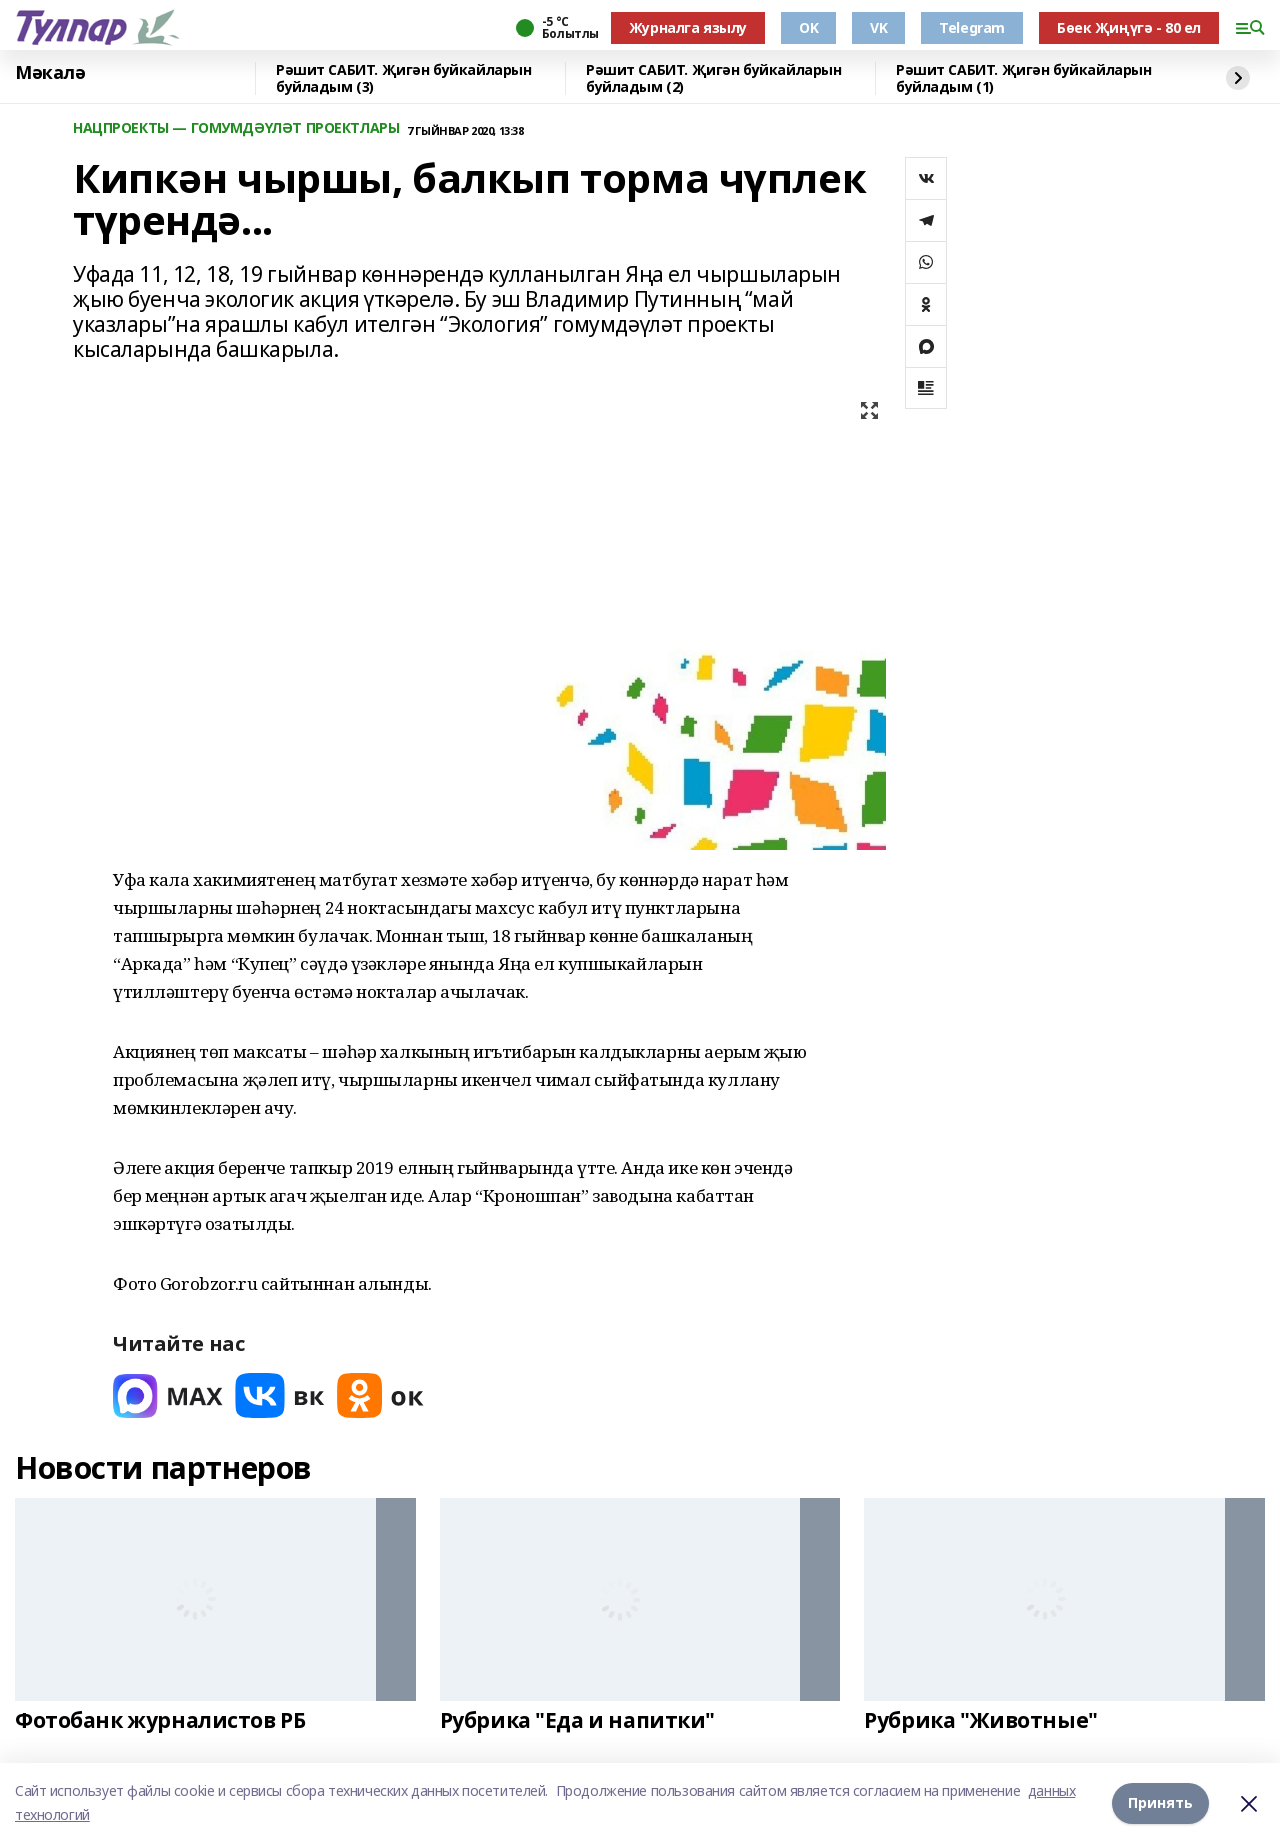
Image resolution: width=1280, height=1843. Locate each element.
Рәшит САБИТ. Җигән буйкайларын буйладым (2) (713, 78)
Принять (1160, 1802)
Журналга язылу (688, 27)
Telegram (972, 27)
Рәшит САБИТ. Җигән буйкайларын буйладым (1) (1023, 78)
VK (878, 27)
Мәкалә (50, 73)
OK (808, 27)
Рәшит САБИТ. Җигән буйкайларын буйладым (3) (403, 78)
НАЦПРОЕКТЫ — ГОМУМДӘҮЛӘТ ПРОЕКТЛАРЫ (236, 128)
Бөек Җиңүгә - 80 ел (1129, 27)
